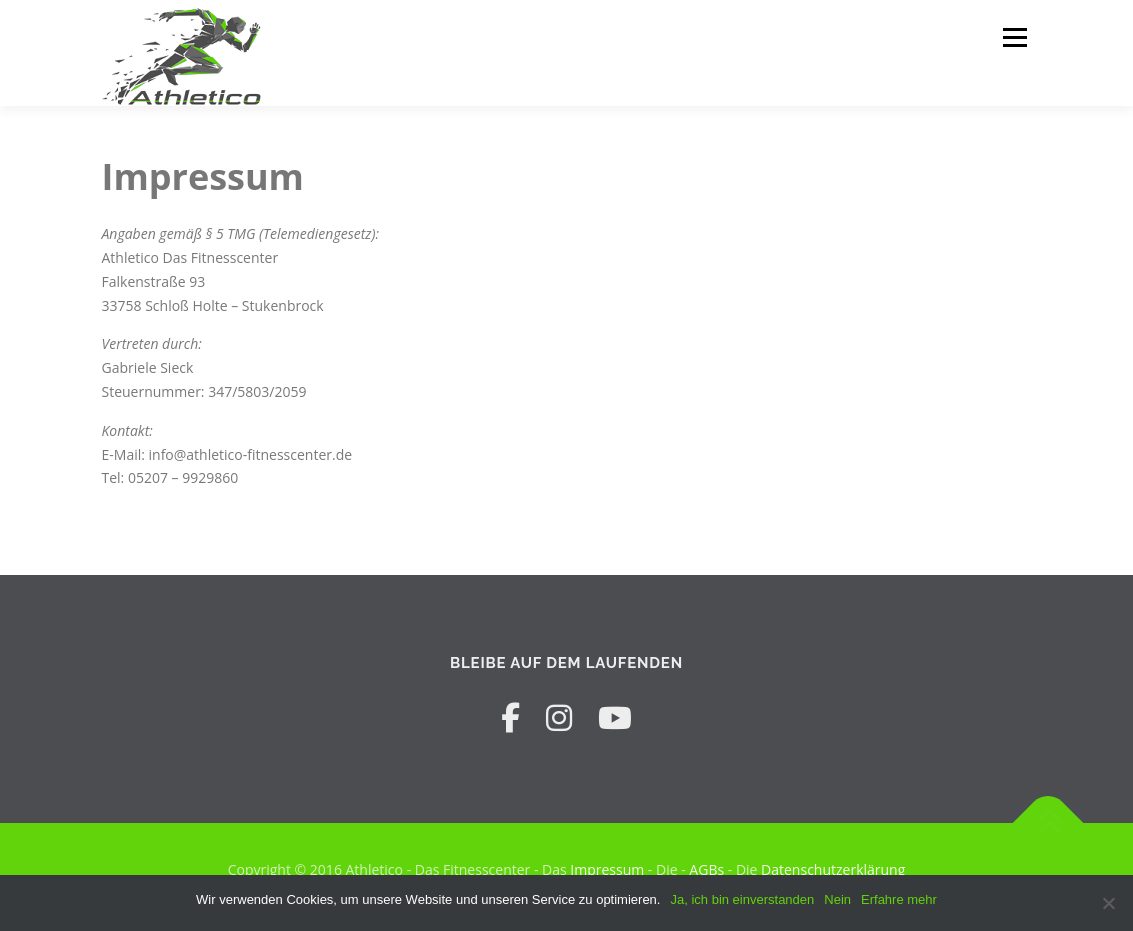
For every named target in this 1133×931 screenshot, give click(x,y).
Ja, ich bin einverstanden (742, 899)
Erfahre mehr (899, 899)
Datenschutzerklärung (833, 869)
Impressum (607, 869)
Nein (837, 899)
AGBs (706, 869)
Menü (1014, 37)
